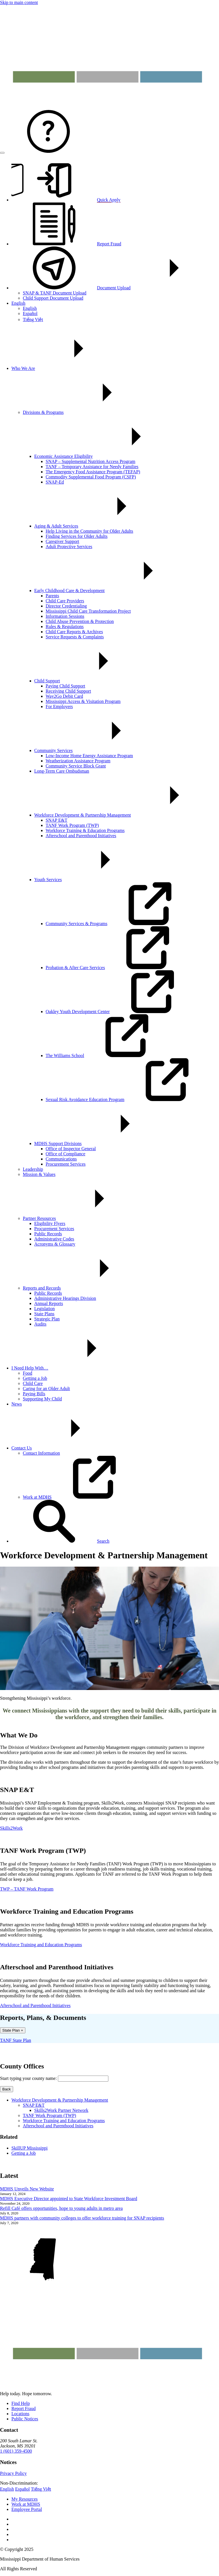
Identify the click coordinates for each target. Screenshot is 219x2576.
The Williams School (108, 1055)
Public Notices (24, 2418)
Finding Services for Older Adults (77, 536)
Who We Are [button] (66, 368)
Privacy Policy (13, 2473)
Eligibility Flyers (49, 1223)
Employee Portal (26, 2509)
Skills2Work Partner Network (61, 2110)
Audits (40, 1324)
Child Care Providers (65, 600)
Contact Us (64, 1448)
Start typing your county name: (28, 2078)
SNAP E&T (56, 820)
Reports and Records (84, 1288)
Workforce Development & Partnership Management (125, 815)
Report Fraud (23, 2408)
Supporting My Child (42, 1398)
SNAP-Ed (55, 482)
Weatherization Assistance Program (78, 760)
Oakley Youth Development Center (120, 1011)
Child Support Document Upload (53, 298)
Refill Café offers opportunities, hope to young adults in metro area (61, 2208)
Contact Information (41, 1453)
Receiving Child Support (68, 691)
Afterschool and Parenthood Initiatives (81, 835)
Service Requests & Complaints (75, 636)
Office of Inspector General (71, 1148)
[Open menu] (2, 153)
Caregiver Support (62, 541)
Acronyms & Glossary (54, 1244)
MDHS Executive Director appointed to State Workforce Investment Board (68, 2198)
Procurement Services (66, 1164)
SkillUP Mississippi (29, 2148)
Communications (61, 1158)
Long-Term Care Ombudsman (61, 771)
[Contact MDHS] (48, 151)
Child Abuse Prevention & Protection (80, 621)
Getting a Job (35, 1378)
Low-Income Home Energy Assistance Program (89, 755)
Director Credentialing (66, 606)
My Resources (24, 2499)
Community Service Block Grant (76, 765)
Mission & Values (39, 1174)
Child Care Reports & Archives (74, 631)
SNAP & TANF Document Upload (54, 292)
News (16, 1404)
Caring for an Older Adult (46, 1388)
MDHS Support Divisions (100, 1143)
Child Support (89, 680)
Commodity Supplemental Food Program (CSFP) (91, 476)
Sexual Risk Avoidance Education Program (128, 1099)
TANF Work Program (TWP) (72, 825)
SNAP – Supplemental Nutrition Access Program (90, 461)
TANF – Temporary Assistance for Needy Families (92, 466)
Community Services (96, 750)
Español (30, 313)
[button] (60, 1541)
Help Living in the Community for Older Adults (89, 531)
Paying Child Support (65, 685)
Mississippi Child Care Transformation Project (88, 611)
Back (6, 2089)
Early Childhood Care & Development (112, 590)
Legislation (44, 1308)
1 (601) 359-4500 (16, 2451)
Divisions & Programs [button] (86, 412)
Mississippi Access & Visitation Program (83, 701)
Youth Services (90, 879)
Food (27, 1373)
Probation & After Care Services (118, 967)
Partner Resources (82, 1218)
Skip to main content (19, 2)
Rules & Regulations (65, 626)
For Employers (59, 706)
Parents (52, 595)
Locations (20, 2413)
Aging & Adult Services (99, 526)
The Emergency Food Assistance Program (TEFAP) (93, 471)
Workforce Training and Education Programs (64, 2120)
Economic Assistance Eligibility (106, 456)
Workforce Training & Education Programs (85, 830)
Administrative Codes (54, 1238)
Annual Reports (48, 1303)
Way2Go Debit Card (64, 696)
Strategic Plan (47, 1318)
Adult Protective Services (69, 546)
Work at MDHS (80, 1497)
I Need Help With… (72, 1368)
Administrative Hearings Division (65, 1298)
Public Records (48, 1233)
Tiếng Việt (33, 319)
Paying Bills (34, 1393)
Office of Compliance (65, 1153)
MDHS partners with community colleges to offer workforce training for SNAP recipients (82, 2218)
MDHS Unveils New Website (27, 2188)
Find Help (20, 2403)
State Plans (44, 1313)
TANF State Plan (15, 2040)
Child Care (33, 1383)
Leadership (33, 1169)
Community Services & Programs (119, 923)
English (18, 303)
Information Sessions (65, 616)
